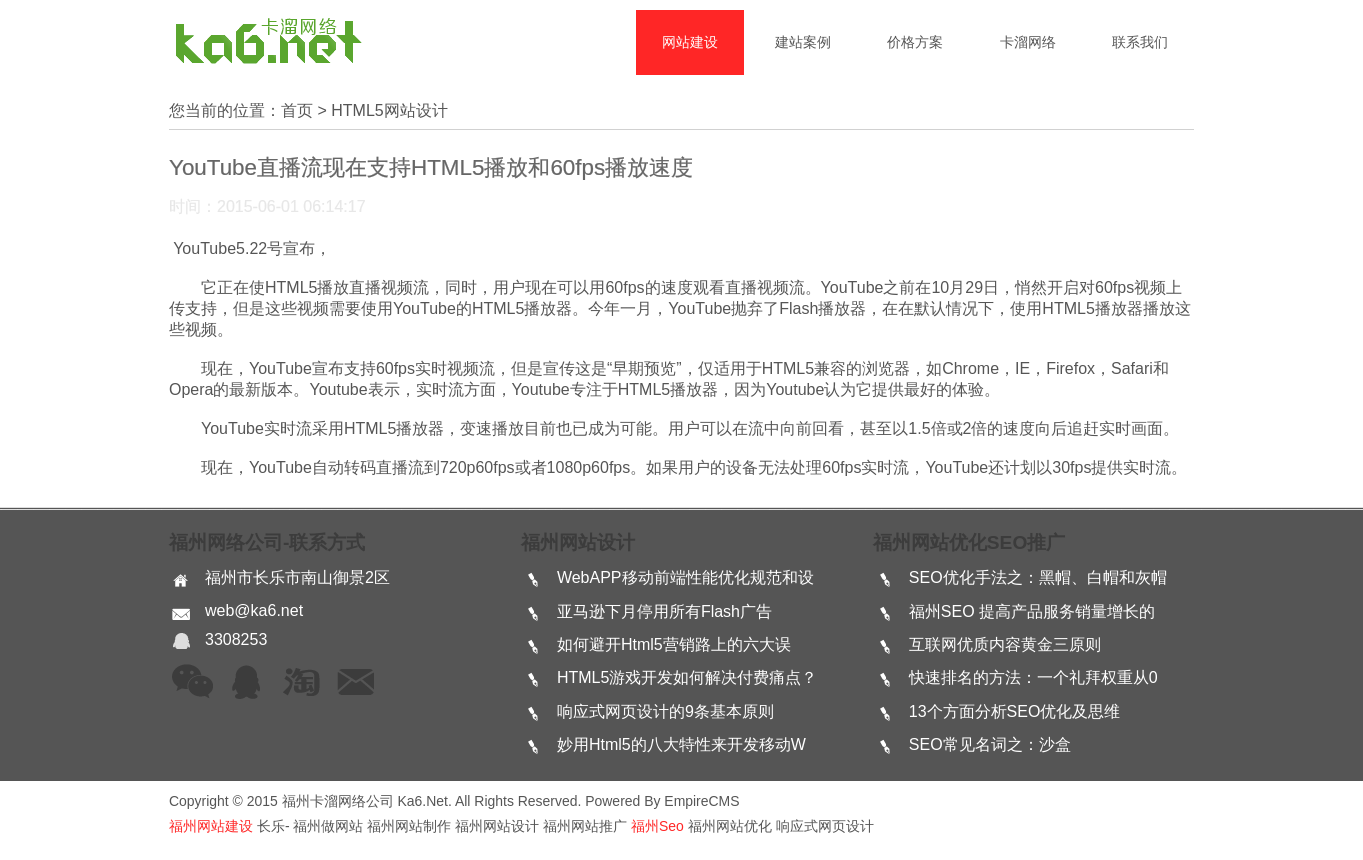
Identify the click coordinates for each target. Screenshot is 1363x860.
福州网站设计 (578, 542)
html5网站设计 (389, 110)
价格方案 (915, 42)
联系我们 (1140, 42)
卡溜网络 (1028, 42)
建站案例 (803, 42)
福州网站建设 (211, 826)
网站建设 (690, 42)
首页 (297, 110)
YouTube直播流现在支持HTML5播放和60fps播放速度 (431, 167)
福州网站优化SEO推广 (969, 542)
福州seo (657, 826)
